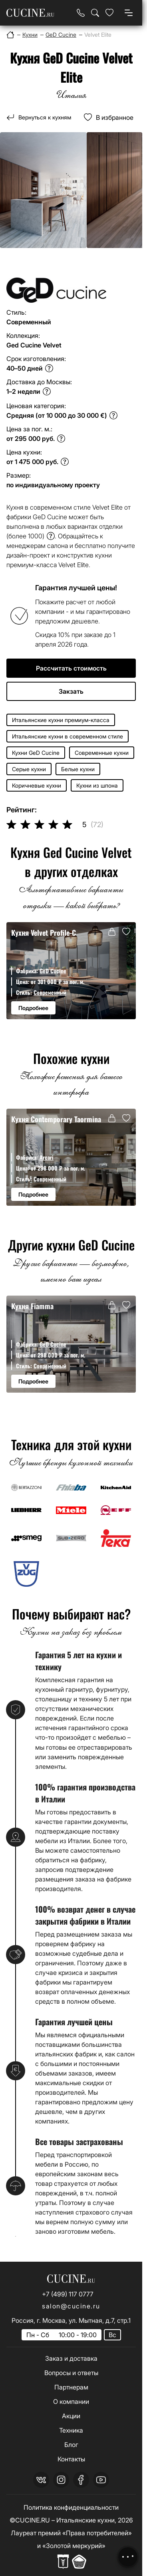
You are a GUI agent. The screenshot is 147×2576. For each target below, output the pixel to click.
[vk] (41, 2480)
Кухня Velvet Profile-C (43, 932)
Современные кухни (102, 752)
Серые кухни (29, 769)
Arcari (47, 1157)
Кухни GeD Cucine (36, 752)
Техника (71, 2430)
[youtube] (101, 2480)
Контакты (71, 2459)
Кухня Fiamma (32, 1305)
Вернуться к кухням (44, 117)
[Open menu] (128, 13)
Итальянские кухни (85, 2520)
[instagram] (61, 2480)
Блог (71, 2445)
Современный (50, 992)
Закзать (71, 691)
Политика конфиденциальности (71, 2507)
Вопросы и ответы (71, 2373)
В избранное (114, 117)
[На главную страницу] (30, 13)
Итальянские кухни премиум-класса (60, 719)
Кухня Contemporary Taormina (56, 1118)
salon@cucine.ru (71, 2306)
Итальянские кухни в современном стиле (67, 736)
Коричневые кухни (36, 785)
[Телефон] (81, 13)
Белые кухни (78, 769)
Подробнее (33, 1007)
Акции (71, 2416)
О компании (71, 2401)
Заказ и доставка (71, 2358)
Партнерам (71, 2387)
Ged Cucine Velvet (34, 345)
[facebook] (81, 2480)
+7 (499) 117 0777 (67, 2294)
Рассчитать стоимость (71, 668)
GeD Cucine (53, 970)
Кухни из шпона (97, 785)
